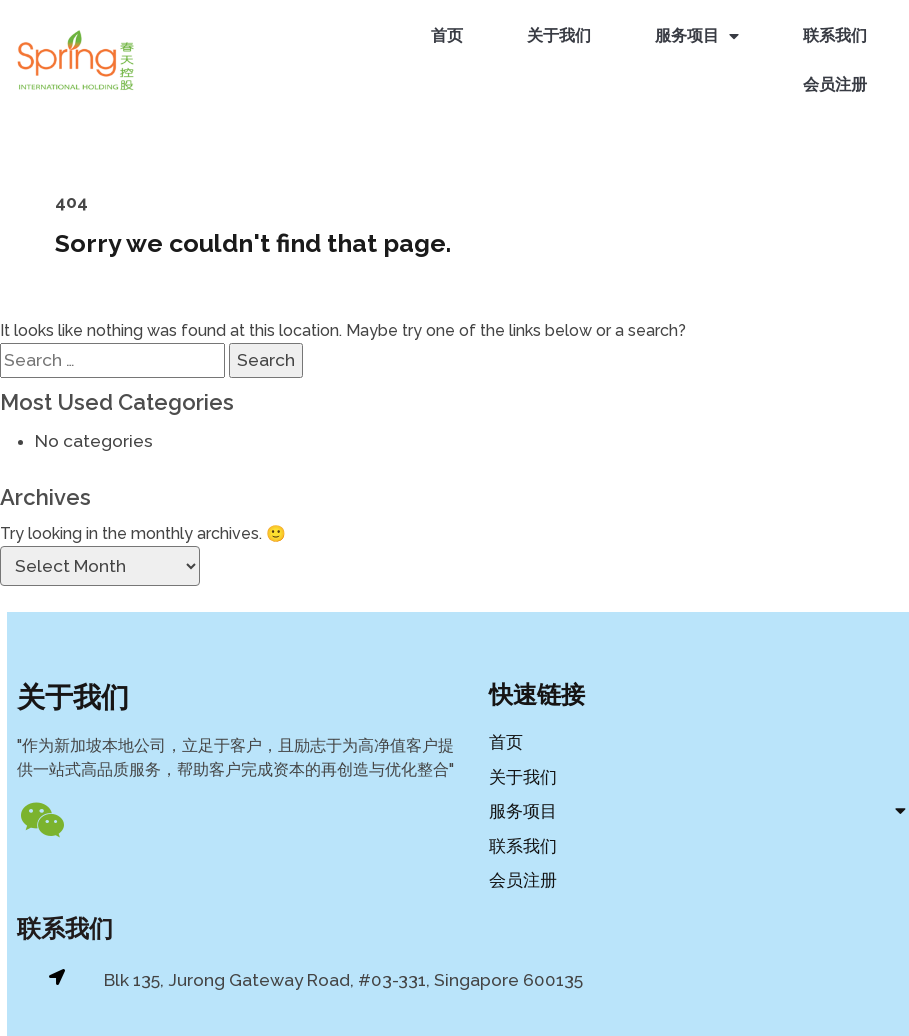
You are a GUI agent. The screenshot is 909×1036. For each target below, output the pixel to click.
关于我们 (561, 33)
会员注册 (837, 82)
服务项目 (699, 34)
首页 (449, 33)
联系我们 (837, 33)
